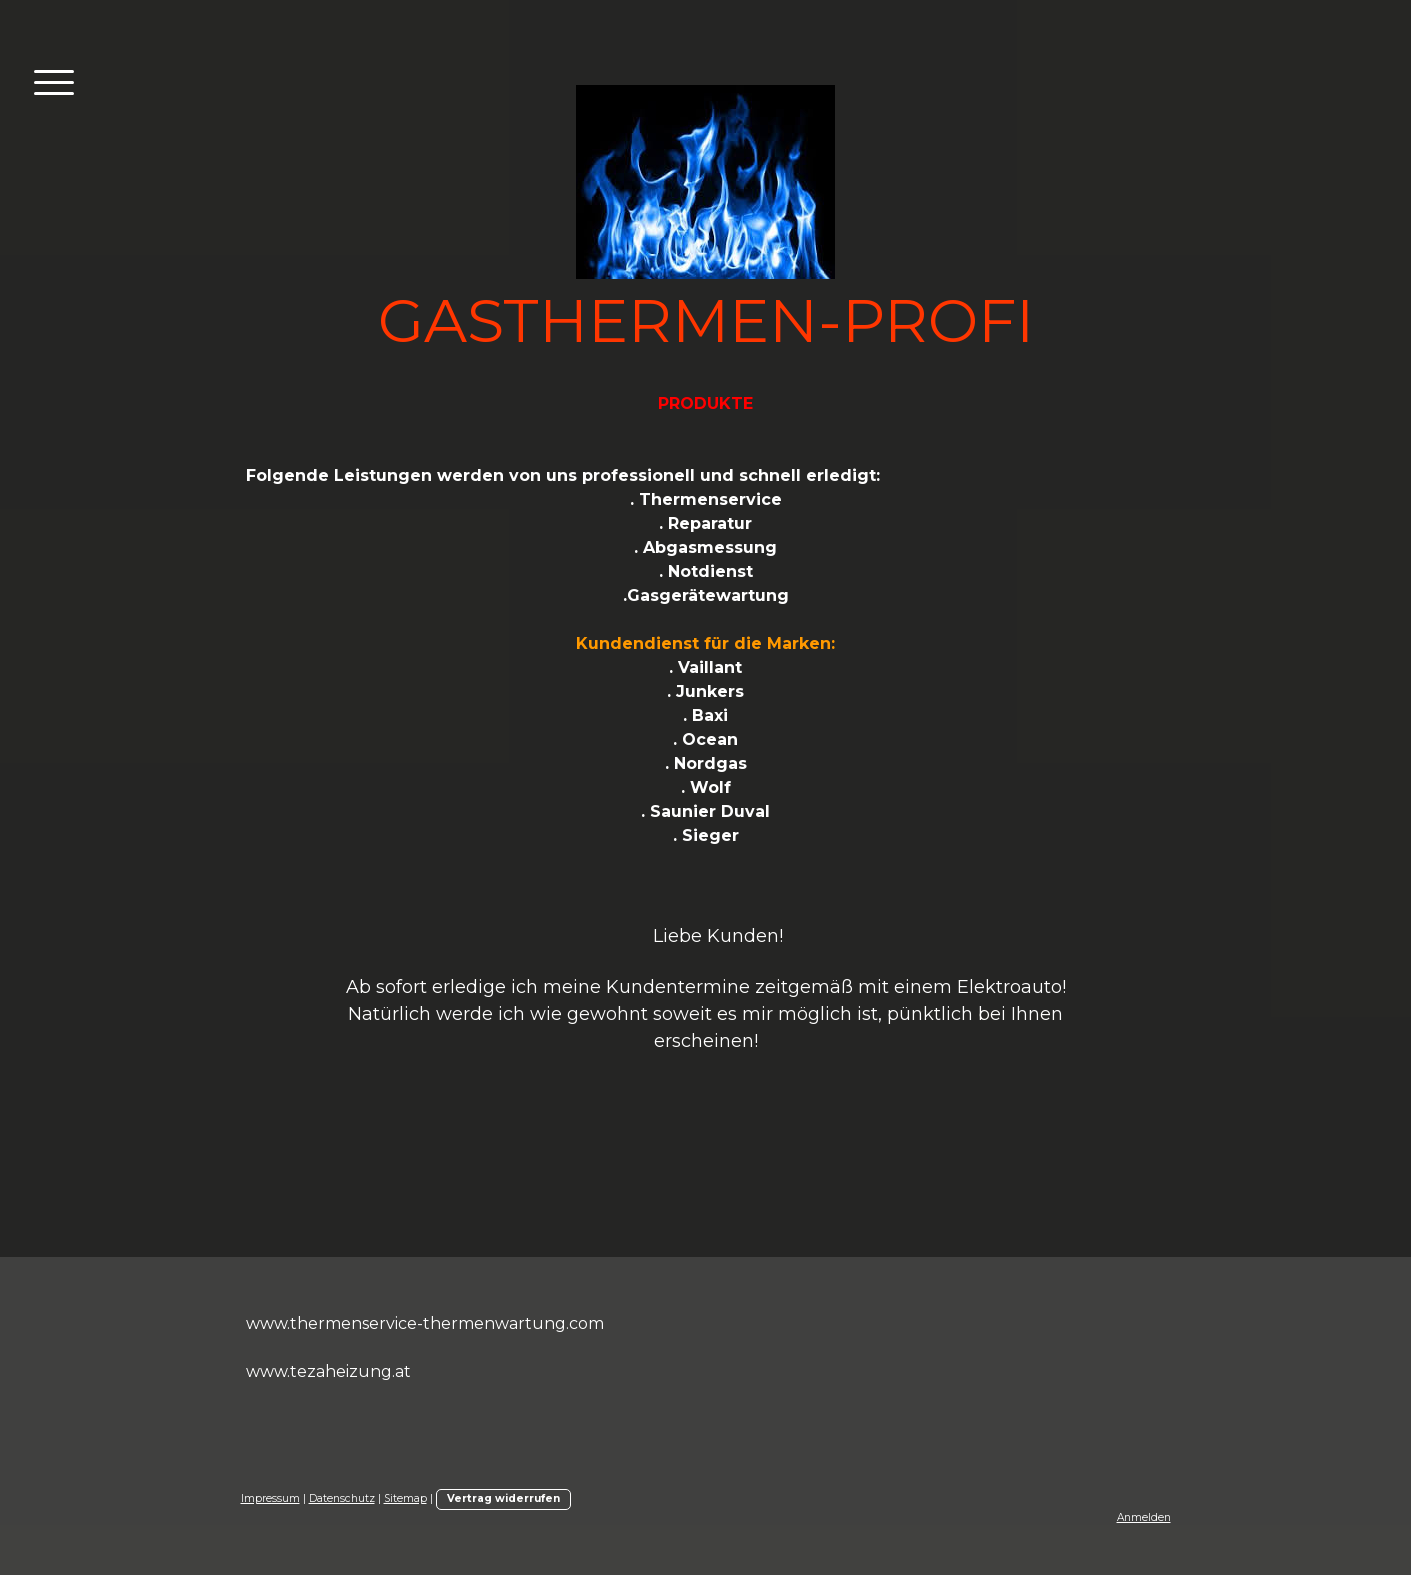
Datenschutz (342, 1498)
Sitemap (405, 1498)
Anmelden (1144, 1517)
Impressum (270, 1498)
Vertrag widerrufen (503, 1498)
